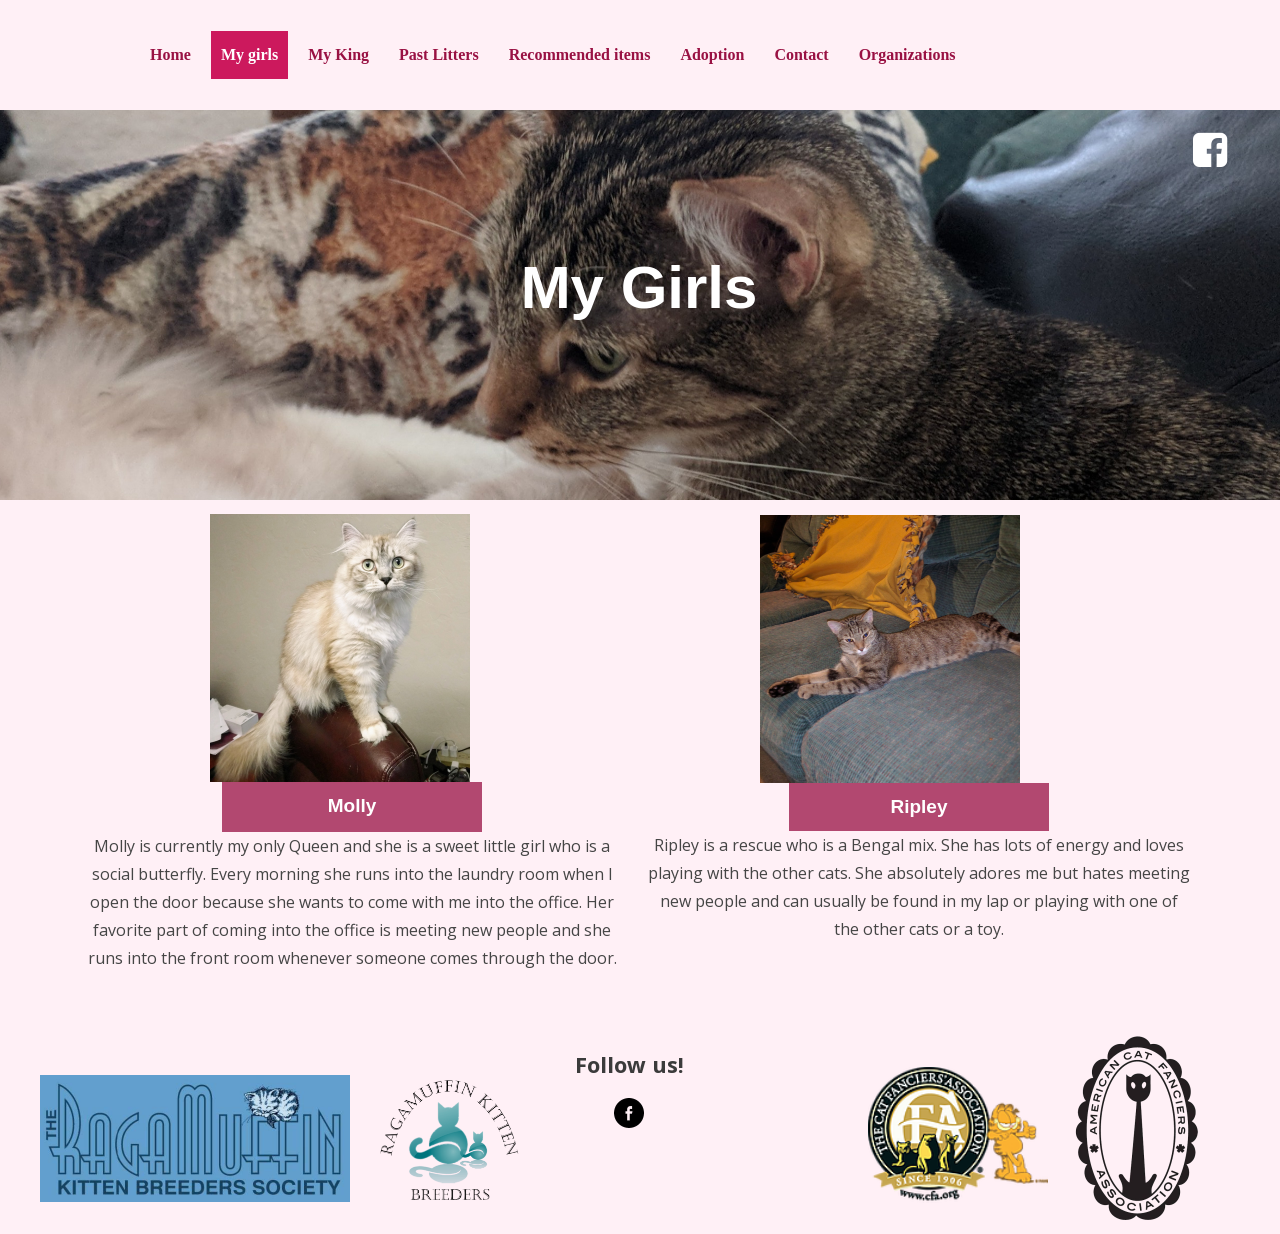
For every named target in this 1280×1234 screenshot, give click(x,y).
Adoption (712, 54)
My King (338, 54)
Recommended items (580, 54)
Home (170, 54)
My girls (249, 54)
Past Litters (439, 54)
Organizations (907, 54)
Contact (801, 54)
